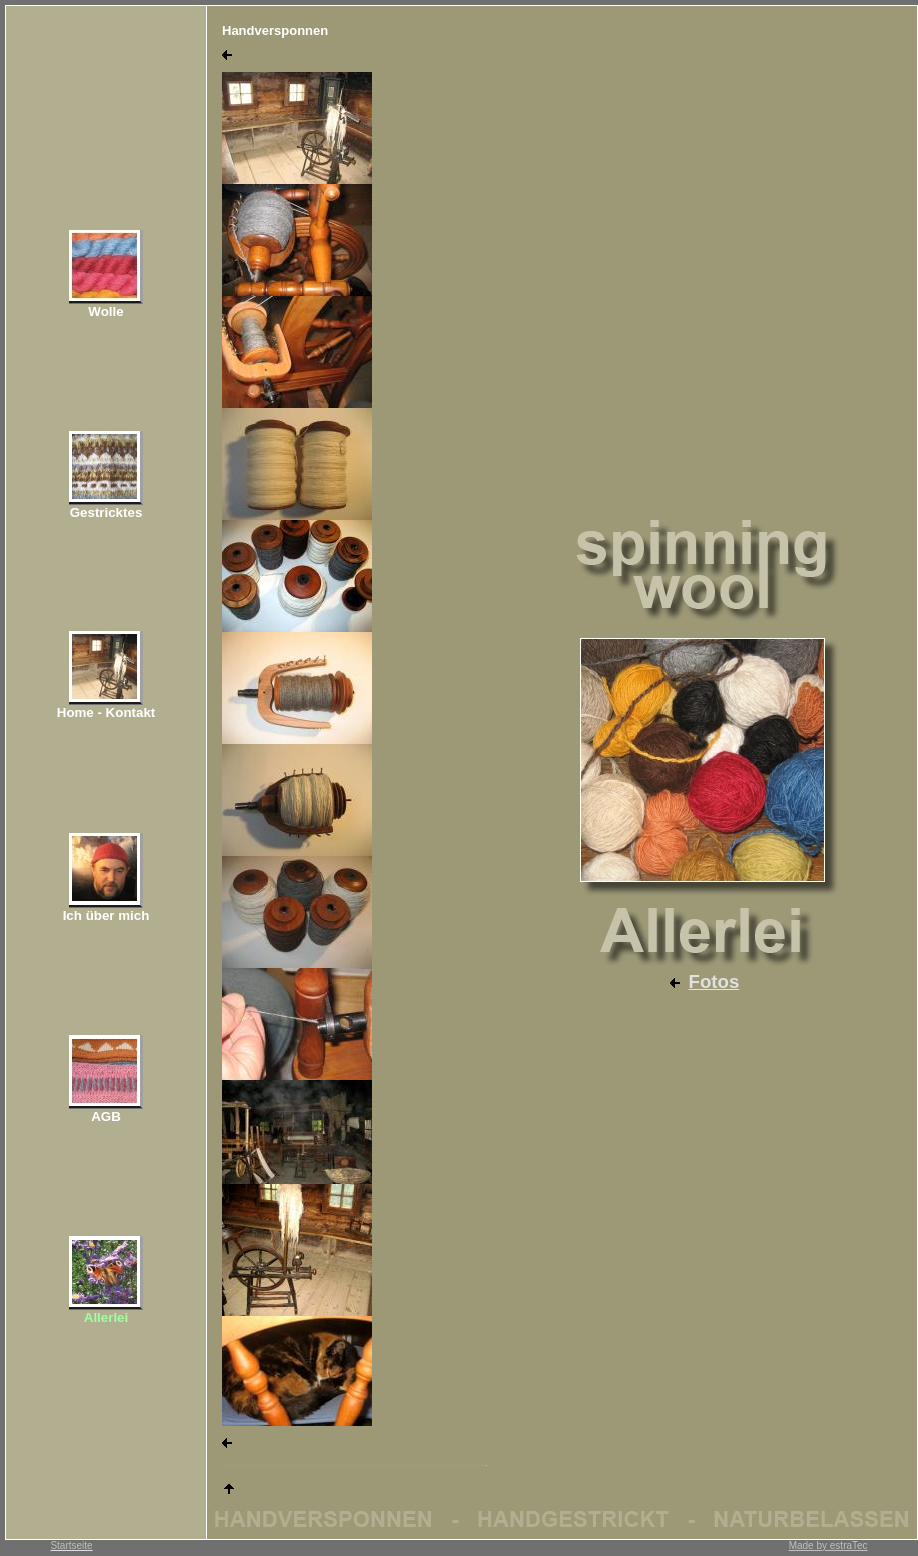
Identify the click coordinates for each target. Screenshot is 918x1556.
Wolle (105, 311)
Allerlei (106, 1317)
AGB (106, 1116)
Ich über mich (106, 915)
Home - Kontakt (106, 712)
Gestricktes (106, 512)
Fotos (714, 981)
